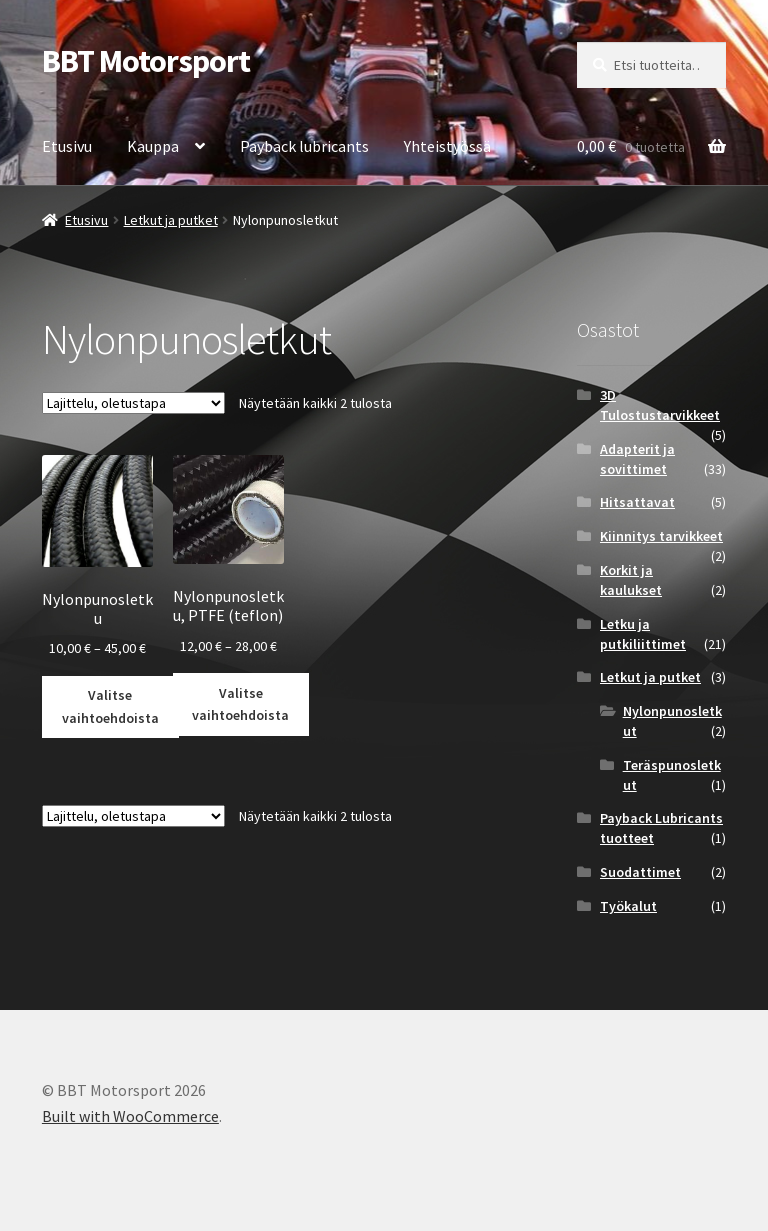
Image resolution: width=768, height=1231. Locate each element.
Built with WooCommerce (130, 1116)
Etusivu (67, 146)
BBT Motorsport (146, 61)
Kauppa (153, 146)
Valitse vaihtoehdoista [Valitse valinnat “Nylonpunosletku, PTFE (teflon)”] (240, 704)
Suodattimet (640, 872)
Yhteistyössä (447, 146)
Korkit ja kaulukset (631, 580)
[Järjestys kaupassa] (133, 403)
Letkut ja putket (171, 220)
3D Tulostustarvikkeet (660, 405)
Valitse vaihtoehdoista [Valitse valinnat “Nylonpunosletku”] (110, 706)
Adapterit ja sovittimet (637, 459)
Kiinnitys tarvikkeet (661, 536)
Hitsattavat (637, 502)
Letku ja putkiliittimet (643, 634)
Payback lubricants (304, 146)
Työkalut (628, 906)
